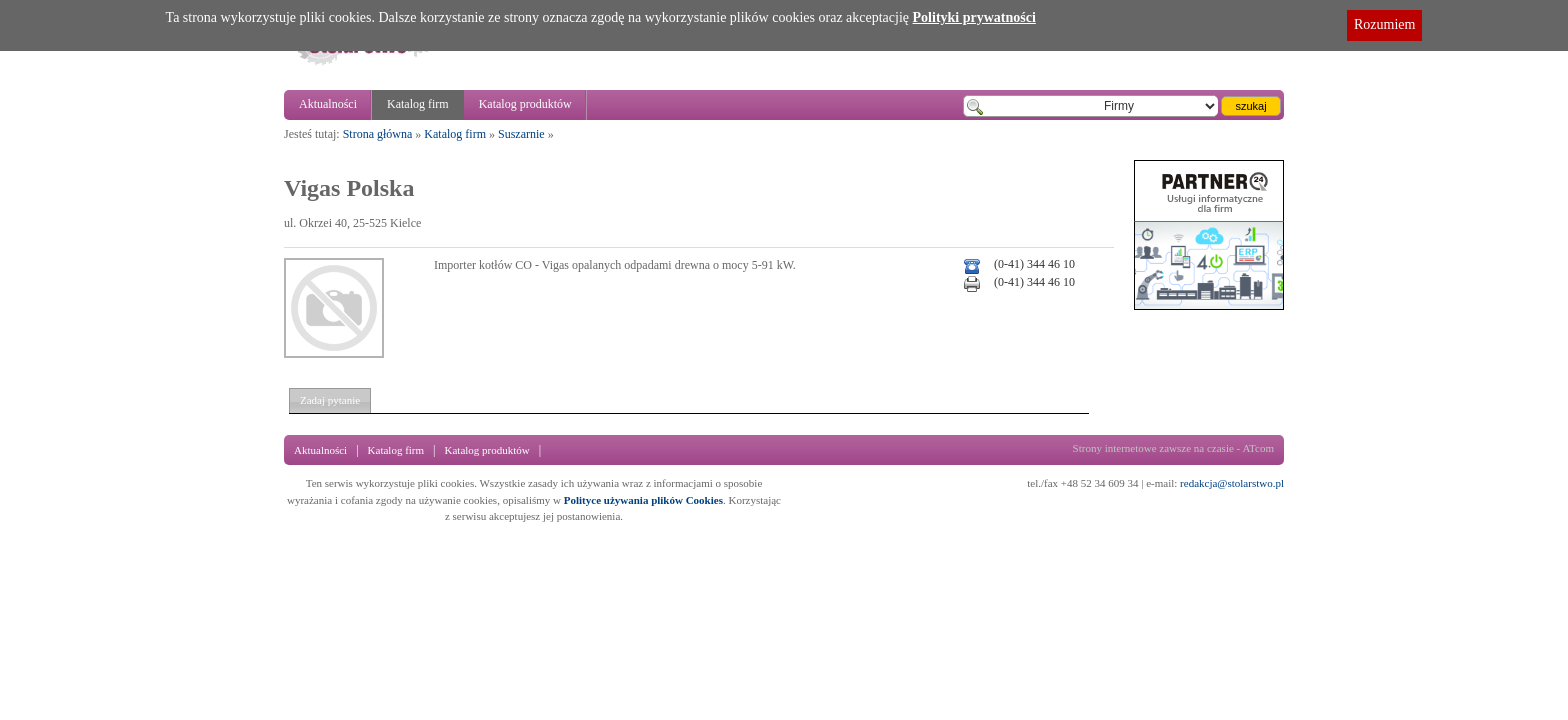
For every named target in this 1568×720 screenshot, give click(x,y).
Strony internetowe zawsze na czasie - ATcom (1173, 448)
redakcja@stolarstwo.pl (1232, 483)
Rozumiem (1384, 24)
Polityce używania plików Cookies (643, 500)
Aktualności (328, 104)
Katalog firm (418, 104)
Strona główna (378, 134)
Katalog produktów (525, 104)
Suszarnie (521, 134)
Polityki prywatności (974, 17)
